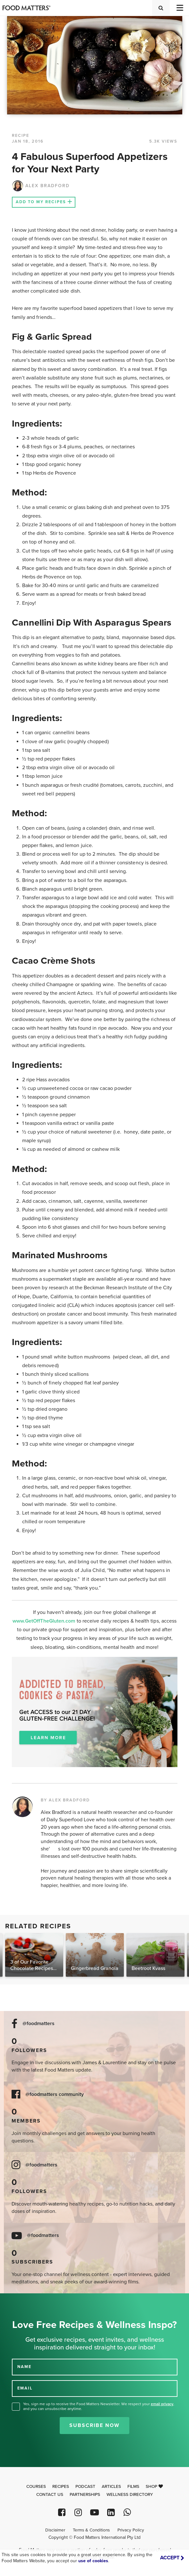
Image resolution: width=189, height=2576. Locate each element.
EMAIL (25, 2388)
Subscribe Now (94, 2425)
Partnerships (85, 2494)
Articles (111, 2486)
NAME (24, 2366)
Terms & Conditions (91, 2530)
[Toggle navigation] (179, 8)
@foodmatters (38, 2024)
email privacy (162, 2404)
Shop (154, 2486)
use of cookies (93, 2561)
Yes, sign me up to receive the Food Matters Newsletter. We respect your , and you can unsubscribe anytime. (98, 2406)
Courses (36, 2486)
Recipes (60, 2486)
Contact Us (49, 2494)
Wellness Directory (130, 2494)
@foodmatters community (54, 2094)
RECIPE (20, 135)
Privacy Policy (130, 2530)
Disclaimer (55, 2530)
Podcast (85, 2486)
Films (133, 2486)
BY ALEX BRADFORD (65, 1800)
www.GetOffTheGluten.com (45, 1621)
